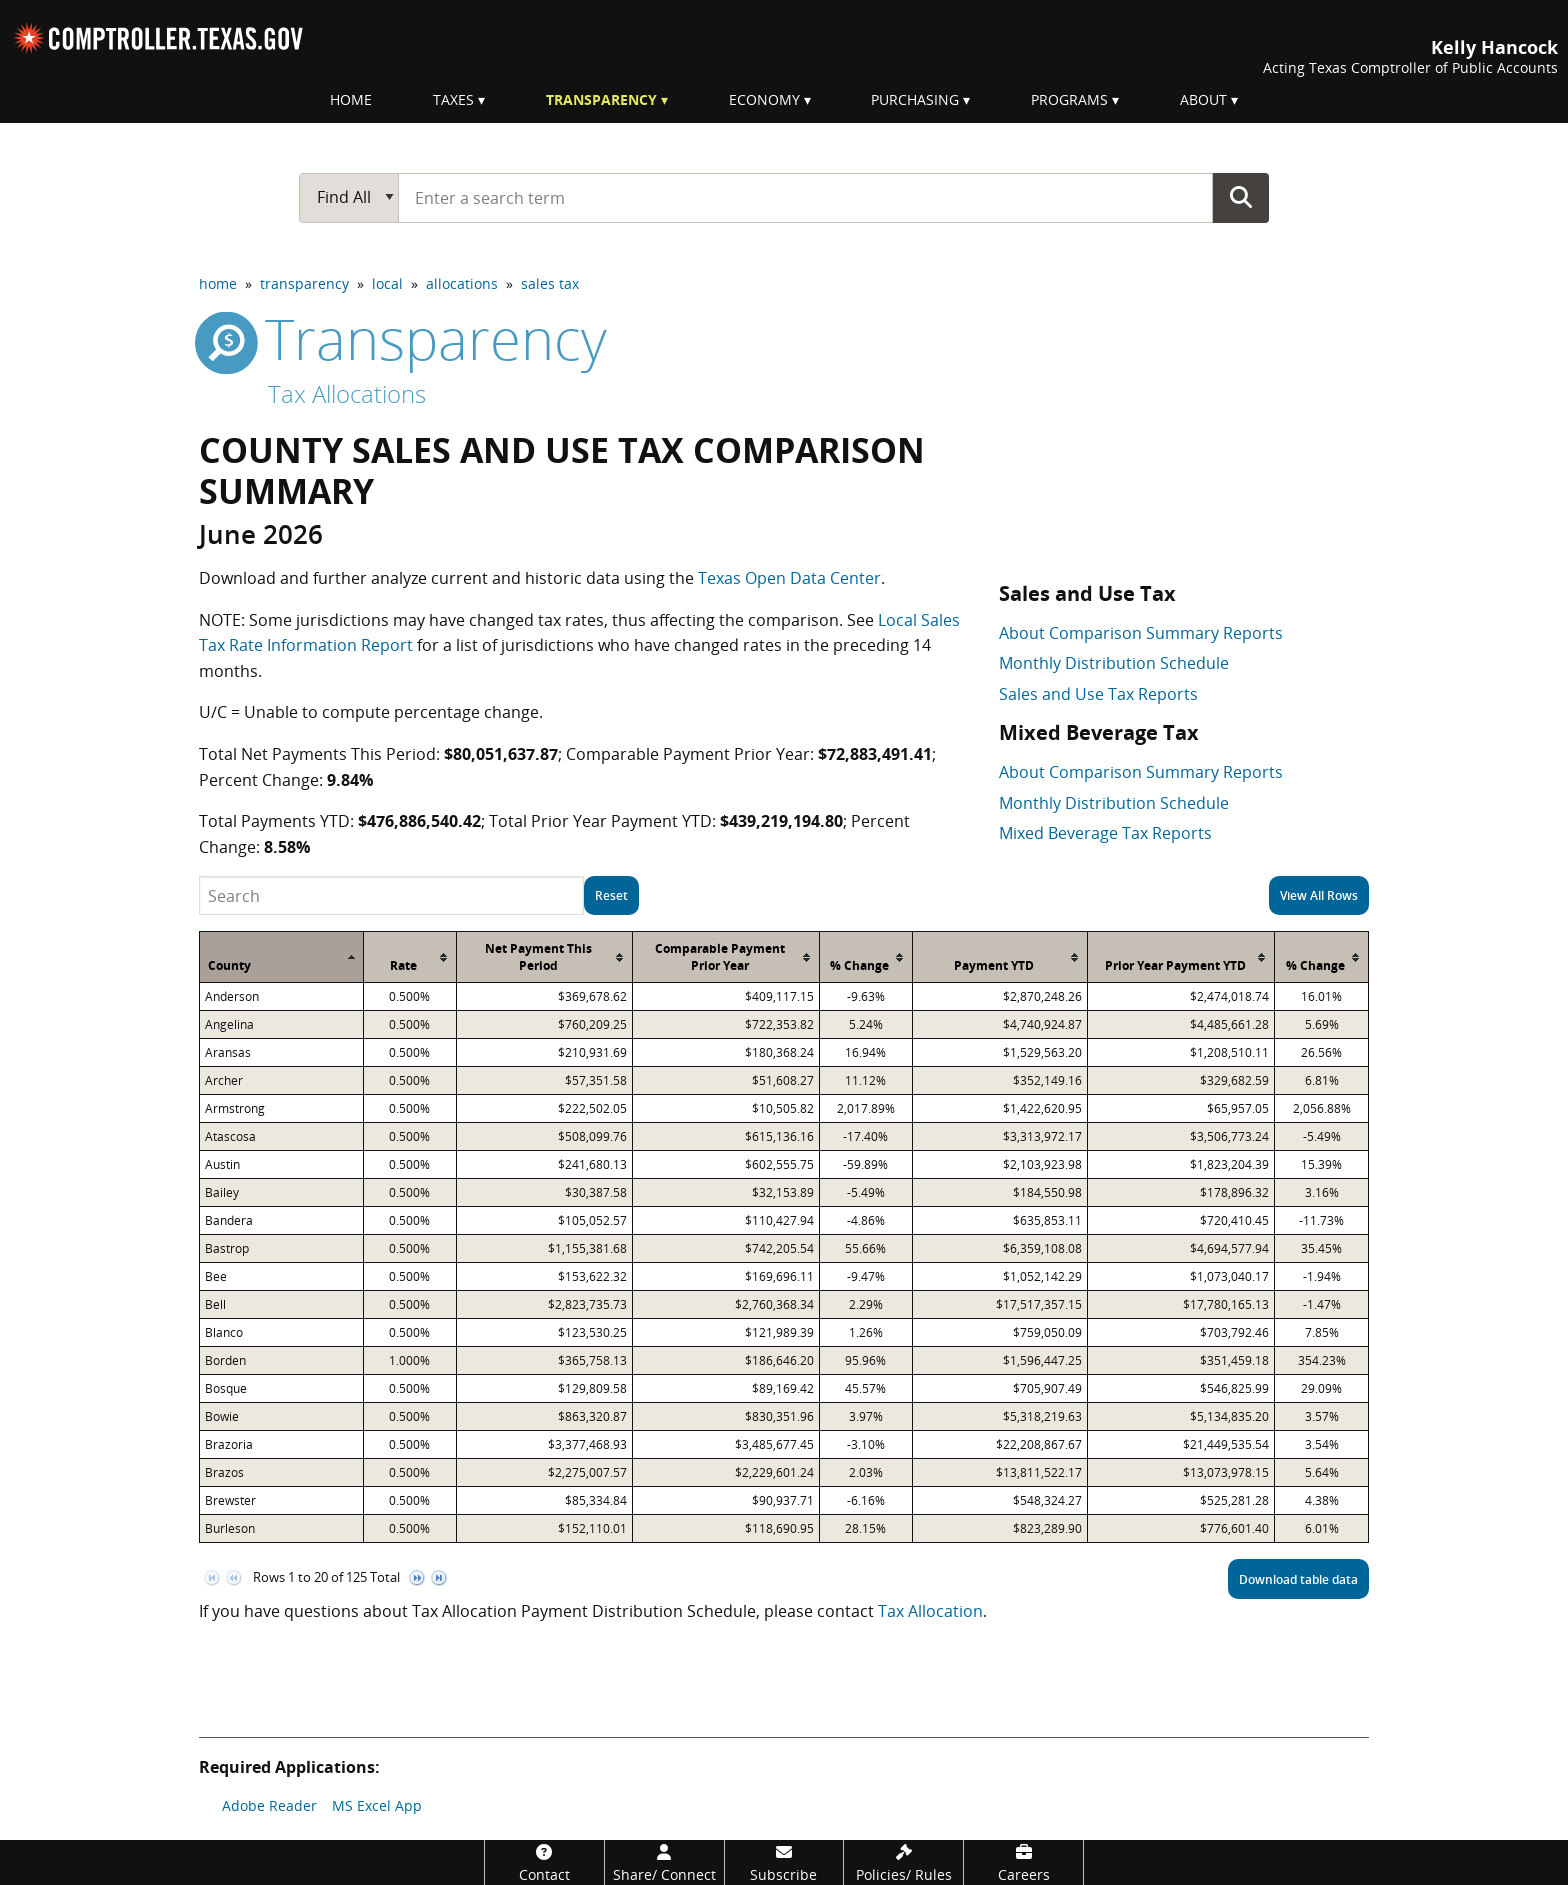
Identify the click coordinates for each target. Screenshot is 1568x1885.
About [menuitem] (1203, 99)
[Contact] (544, 1862)
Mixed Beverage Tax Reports (1105, 833)
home (218, 283)
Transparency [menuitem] (601, 99)
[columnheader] (282, 957)
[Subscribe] (784, 1862)
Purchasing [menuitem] (915, 99)
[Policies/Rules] (903, 1862)
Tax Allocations (347, 393)
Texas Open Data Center (789, 578)
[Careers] (1023, 1862)
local (387, 283)
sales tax (550, 283)
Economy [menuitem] (764, 99)
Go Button (1241, 197)
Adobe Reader (269, 1805)
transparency (304, 283)
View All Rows (1319, 895)
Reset (611, 895)
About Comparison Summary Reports (1141, 633)
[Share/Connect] (664, 1862)
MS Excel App (377, 1805)
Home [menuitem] (351, 99)
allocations (462, 283)
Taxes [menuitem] (453, 99)
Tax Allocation (930, 1611)
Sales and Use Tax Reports (1098, 694)
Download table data (1298, 1579)
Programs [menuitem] (1069, 99)
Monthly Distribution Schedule (1114, 663)
